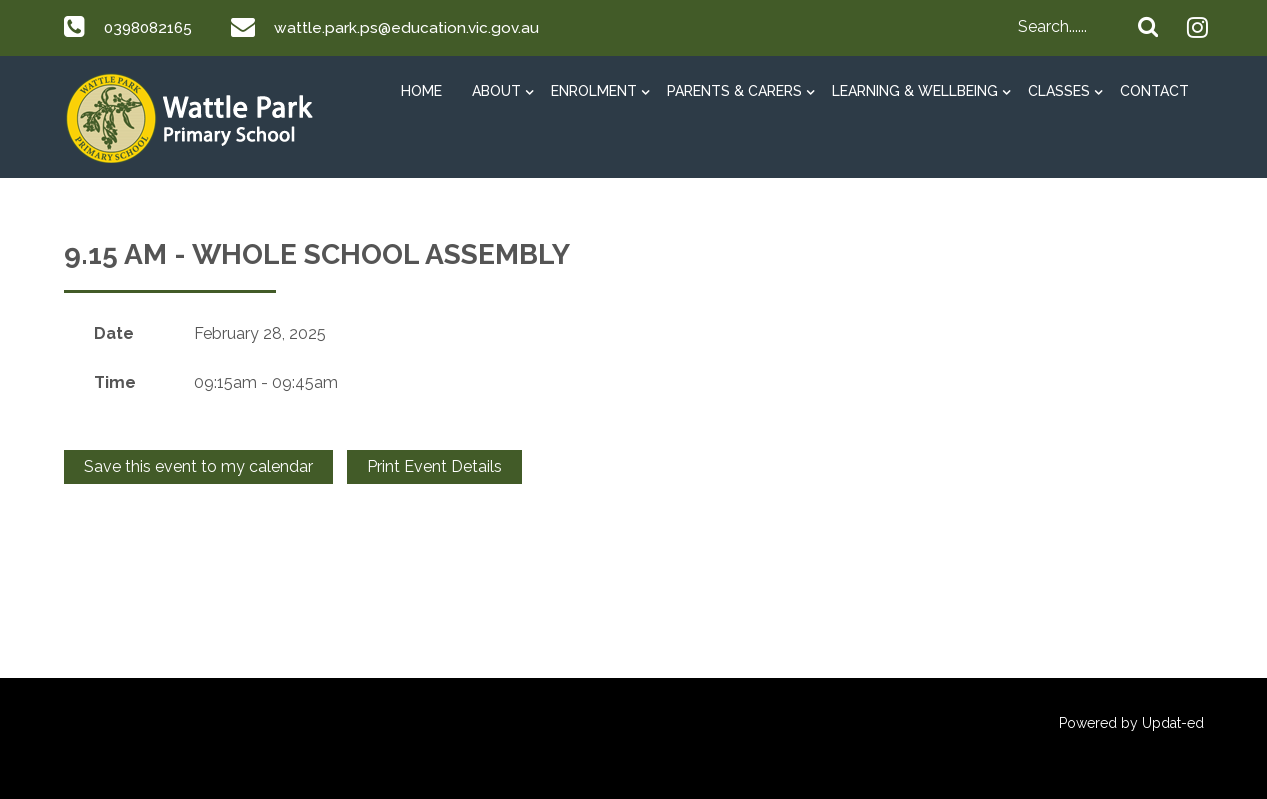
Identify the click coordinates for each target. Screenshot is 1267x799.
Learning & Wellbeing (915, 91)
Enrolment (594, 91)
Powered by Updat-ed (1131, 723)
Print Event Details (434, 466)
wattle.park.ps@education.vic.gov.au (413, 27)
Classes (1059, 91)
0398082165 (151, 27)
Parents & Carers (734, 91)
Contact (1154, 91)
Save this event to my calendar (198, 466)
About (496, 91)
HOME (421, 91)
